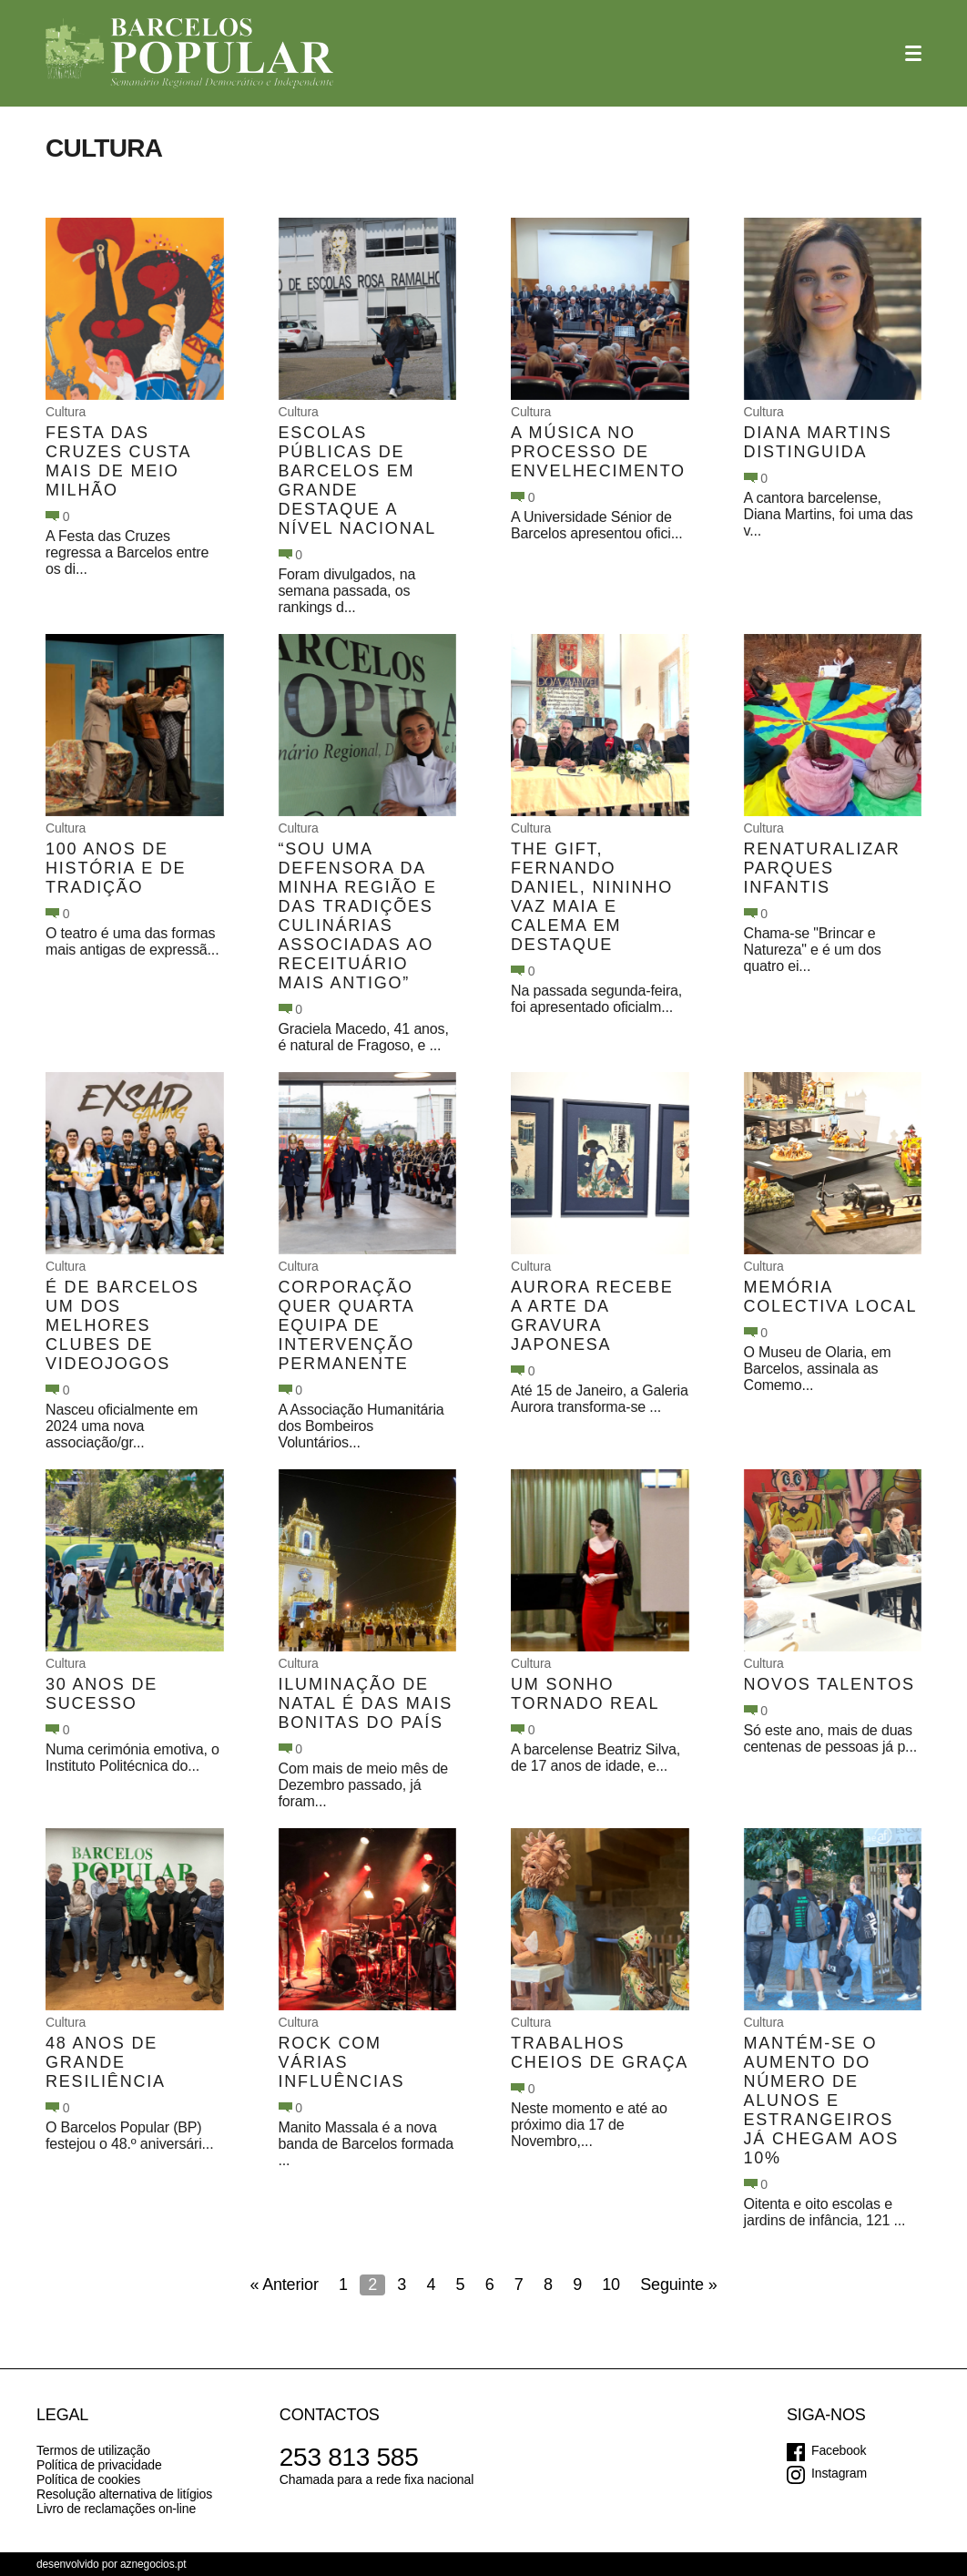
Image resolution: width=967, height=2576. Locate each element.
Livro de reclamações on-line (116, 2508)
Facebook (838, 2450)
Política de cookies (88, 2479)
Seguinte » (678, 2284)
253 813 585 (349, 2457)
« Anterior (283, 2284)
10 (611, 2284)
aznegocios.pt (153, 2564)
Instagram (839, 2473)
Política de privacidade (99, 2465)
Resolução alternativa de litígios (124, 2494)
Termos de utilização (93, 2450)
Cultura (66, 411)
